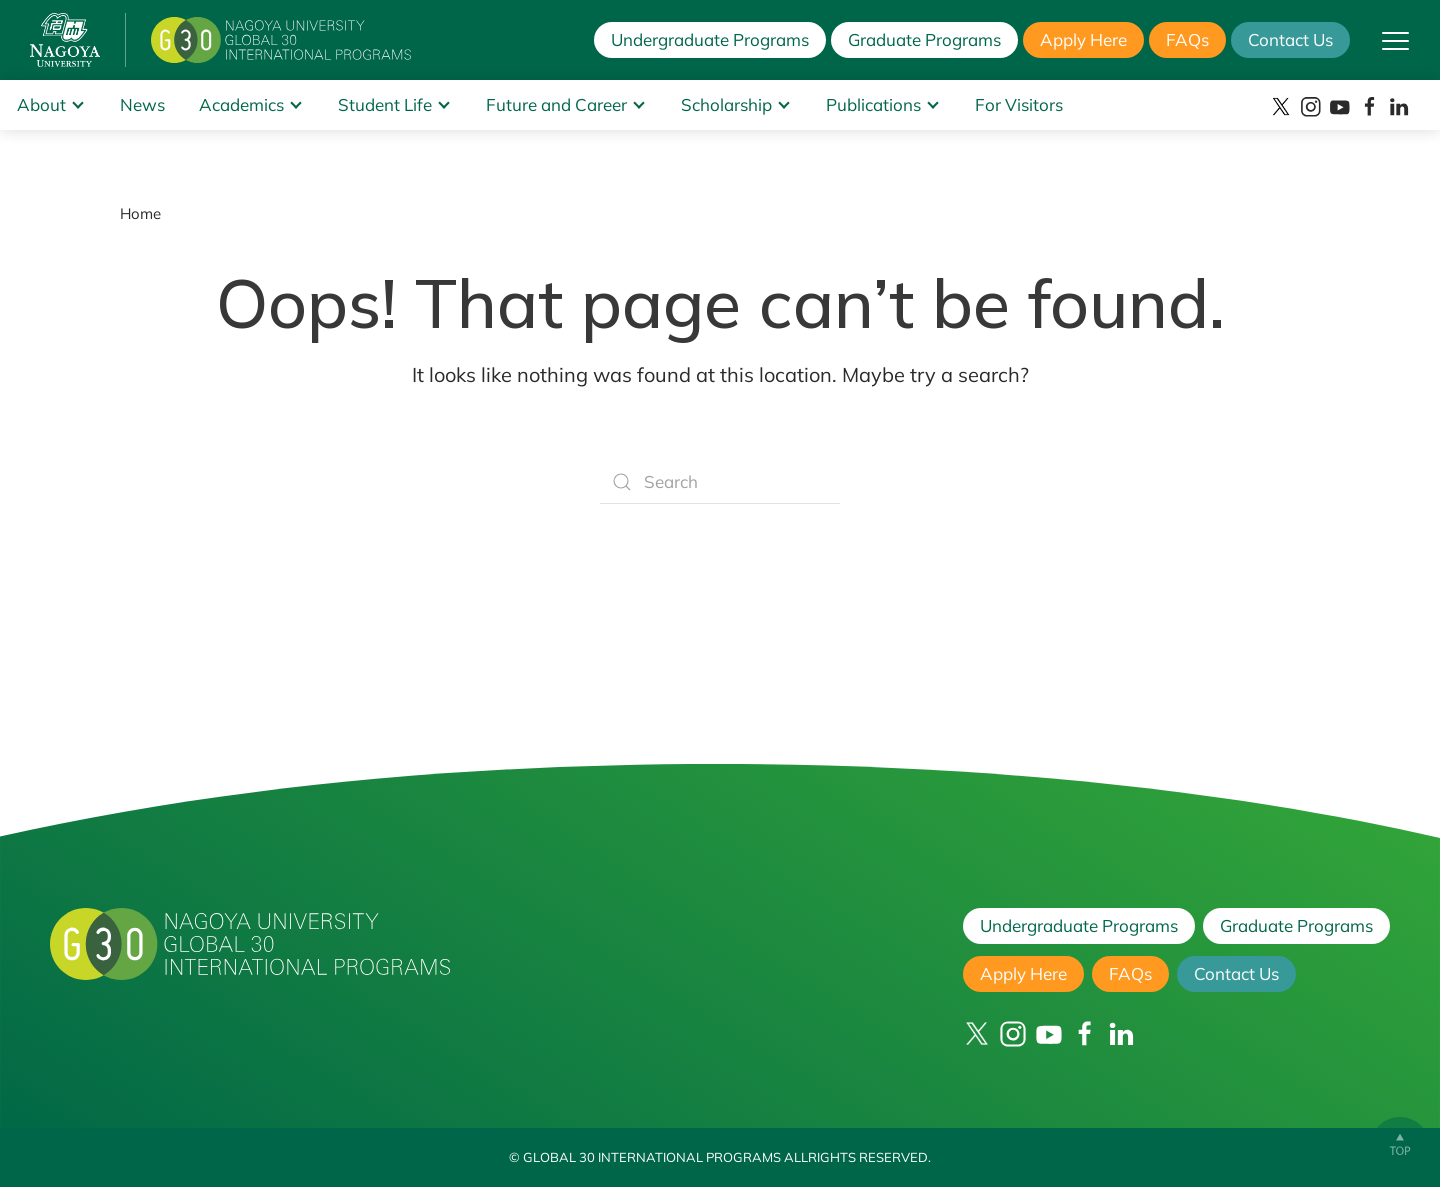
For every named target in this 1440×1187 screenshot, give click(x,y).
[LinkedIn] (1399, 107)
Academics (241, 104)
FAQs (1187, 39)
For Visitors (1019, 104)
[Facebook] (1370, 107)
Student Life (385, 104)
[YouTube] (1340, 107)
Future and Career (556, 104)
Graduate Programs (924, 39)
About (41, 104)
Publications (873, 104)
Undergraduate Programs (710, 39)
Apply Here (1083, 39)
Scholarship (726, 104)
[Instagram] (1311, 107)
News (142, 104)
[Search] (720, 482)
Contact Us (1290, 39)
